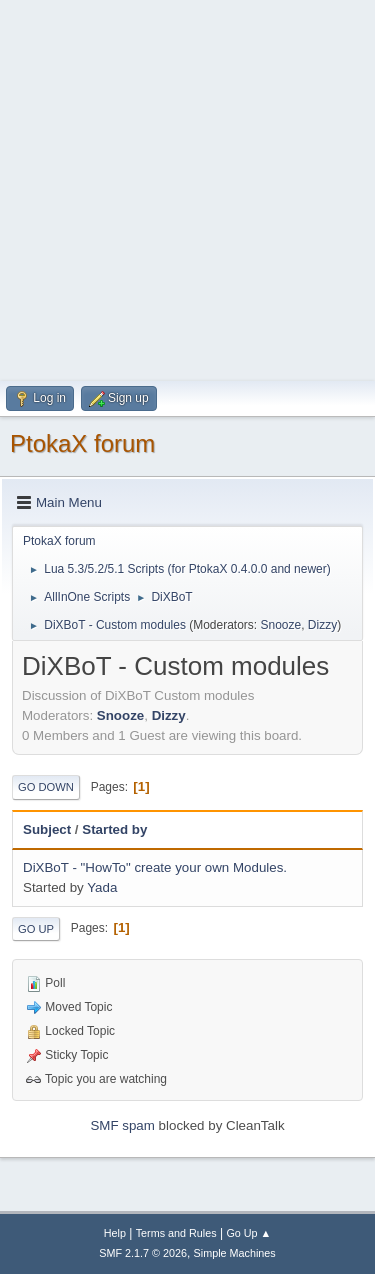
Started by (114, 829)
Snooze (281, 625)
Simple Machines (235, 1253)
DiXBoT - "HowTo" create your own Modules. (155, 867)
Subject (47, 829)
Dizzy (322, 625)
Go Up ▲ (248, 1233)
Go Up (36, 929)
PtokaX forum (82, 443)
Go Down (46, 787)
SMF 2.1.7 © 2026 (143, 1253)
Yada (102, 887)
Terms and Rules (176, 1233)
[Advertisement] (187, 187)
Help (115, 1233)
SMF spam (122, 1125)
